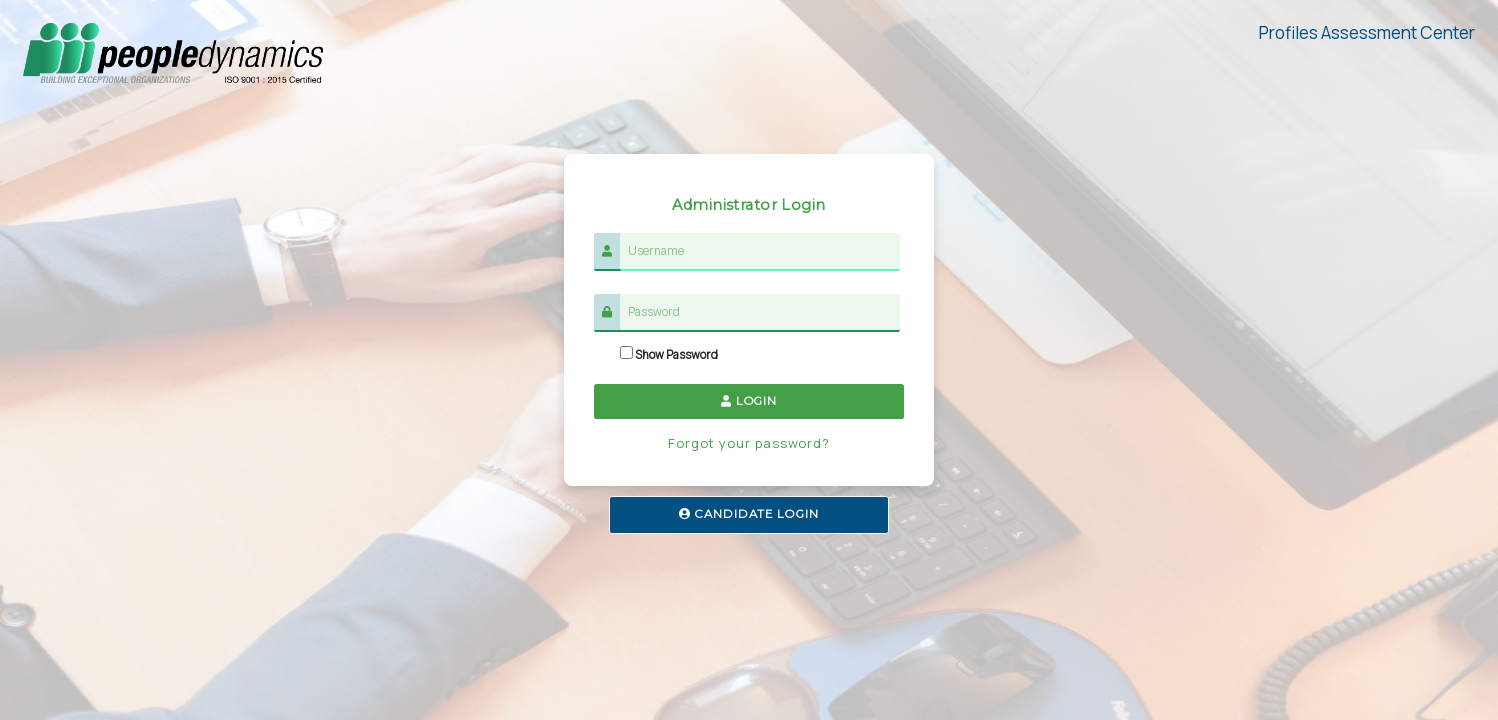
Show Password (669, 354)
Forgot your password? (749, 443)
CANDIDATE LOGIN (749, 514)
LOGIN (749, 401)
